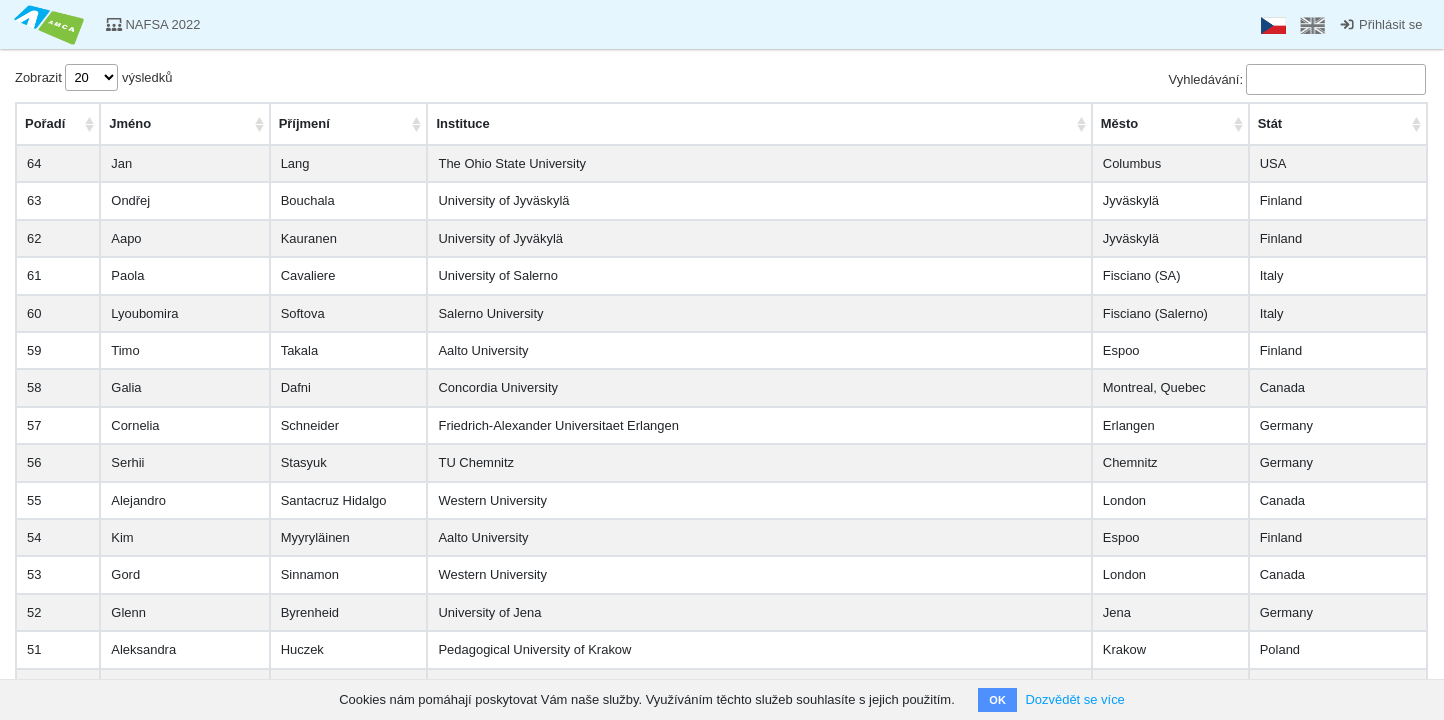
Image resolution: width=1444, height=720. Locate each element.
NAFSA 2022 (153, 24)
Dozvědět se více (1074, 699)
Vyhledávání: (1297, 79)
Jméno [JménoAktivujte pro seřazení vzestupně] (130, 123)
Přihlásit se (1380, 24)
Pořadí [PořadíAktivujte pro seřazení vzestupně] (45, 123)
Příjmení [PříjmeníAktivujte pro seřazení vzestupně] (304, 123)
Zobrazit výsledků (93, 77)
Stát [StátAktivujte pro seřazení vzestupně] (1270, 123)
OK (997, 700)
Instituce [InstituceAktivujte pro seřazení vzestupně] (462, 123)
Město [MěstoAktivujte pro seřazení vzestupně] (1119, 123)
